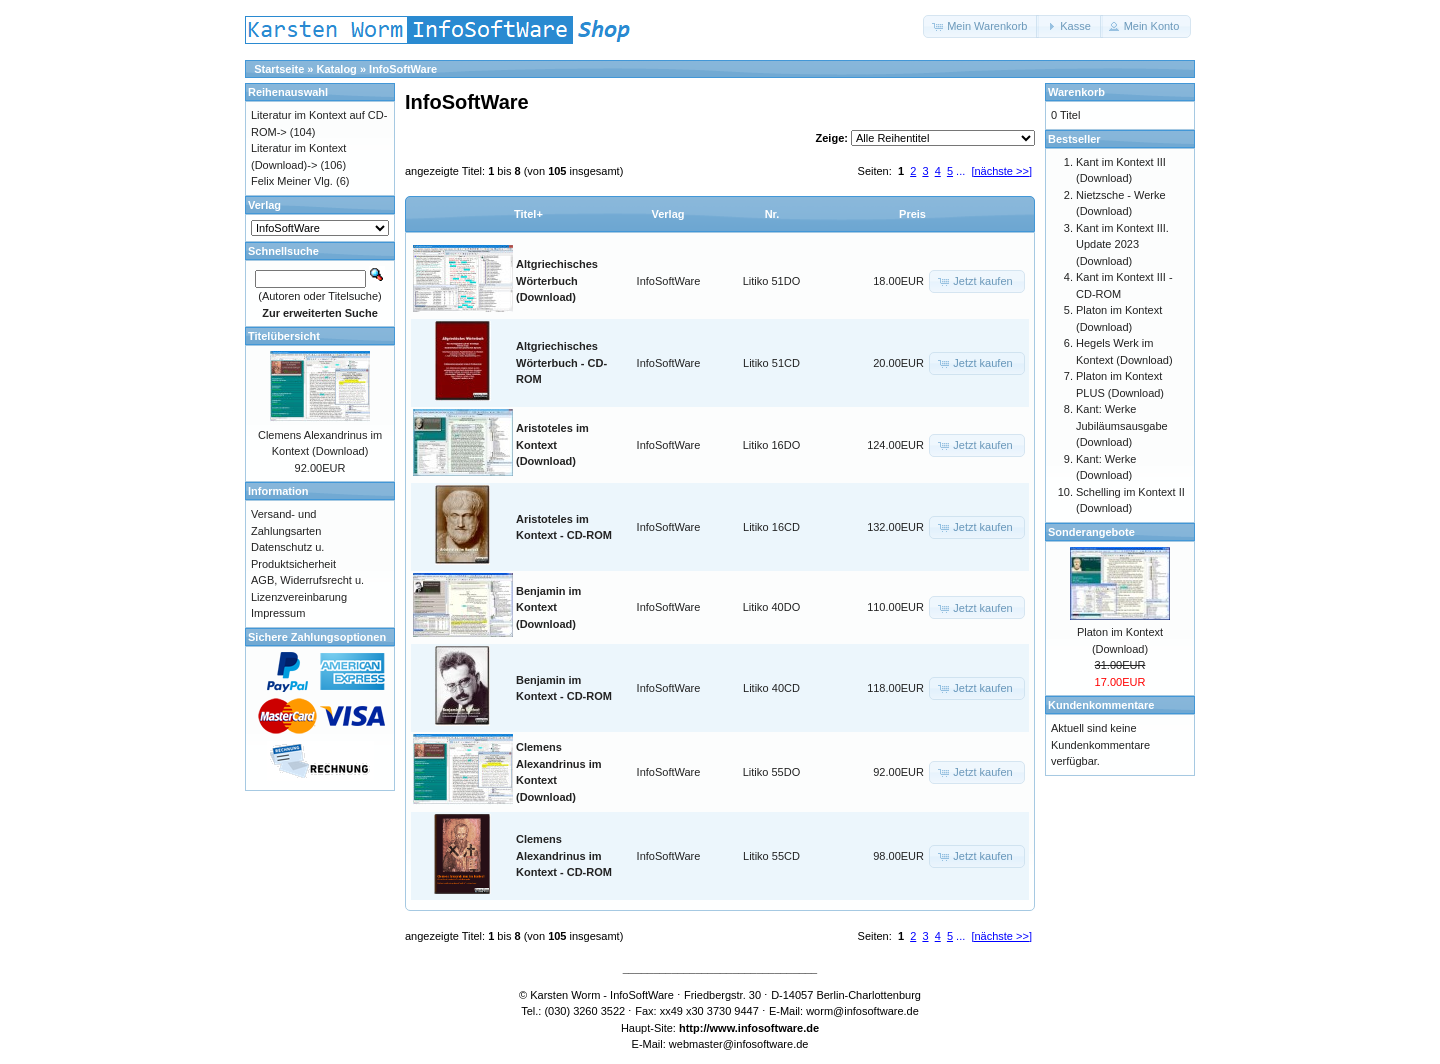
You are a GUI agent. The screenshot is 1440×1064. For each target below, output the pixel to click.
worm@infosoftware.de (862, 1011)
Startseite (279, 69)
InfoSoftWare (403, 69)
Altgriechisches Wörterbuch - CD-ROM (561, 362)
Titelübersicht (284, 336)
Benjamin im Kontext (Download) (548, 607)
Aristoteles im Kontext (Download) (552, 444)
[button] (981, 26)
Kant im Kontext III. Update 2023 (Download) (1122, 244)
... (960, 171)
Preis (912, 214)
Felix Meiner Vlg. (292, 181)
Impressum (278, 613)
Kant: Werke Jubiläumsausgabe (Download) (1122, 425)
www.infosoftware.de (765, 1028)
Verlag (667, 214)
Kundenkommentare (1101, 705)
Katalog (337, 69)
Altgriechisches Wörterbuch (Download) (557, 280)
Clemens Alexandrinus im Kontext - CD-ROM (564, 855)
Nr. (772, 214)
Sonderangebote (1091, 532)
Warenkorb (1076, 92)
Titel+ (528, 214)
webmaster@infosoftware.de (739, 1044)
